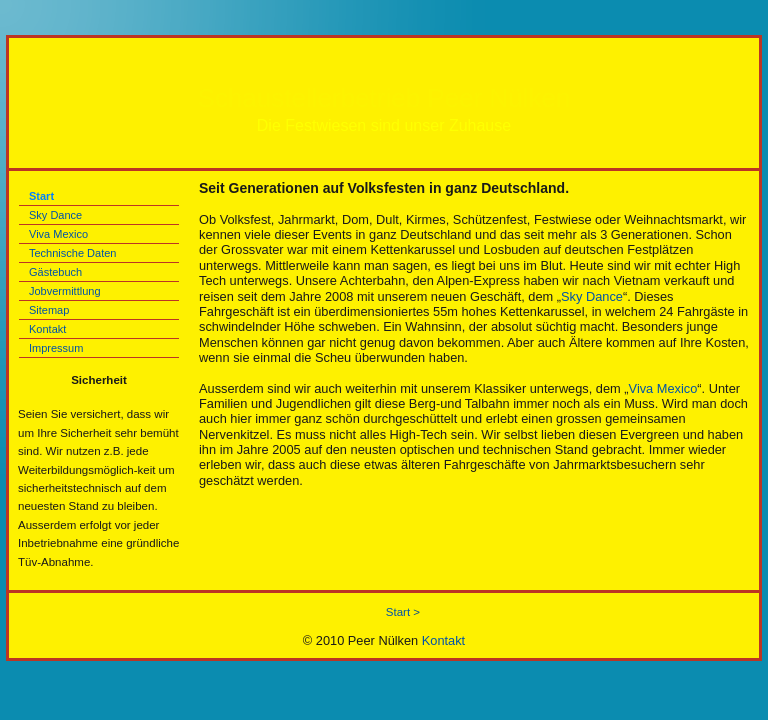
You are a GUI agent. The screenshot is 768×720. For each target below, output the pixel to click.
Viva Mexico (58, 234)
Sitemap (49, 310)
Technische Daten (72, 253)
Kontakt (47, 329)
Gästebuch (55, 272)
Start (41, 196)
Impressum (56, 348)
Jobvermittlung (65, 291)
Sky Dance (55, 215)
